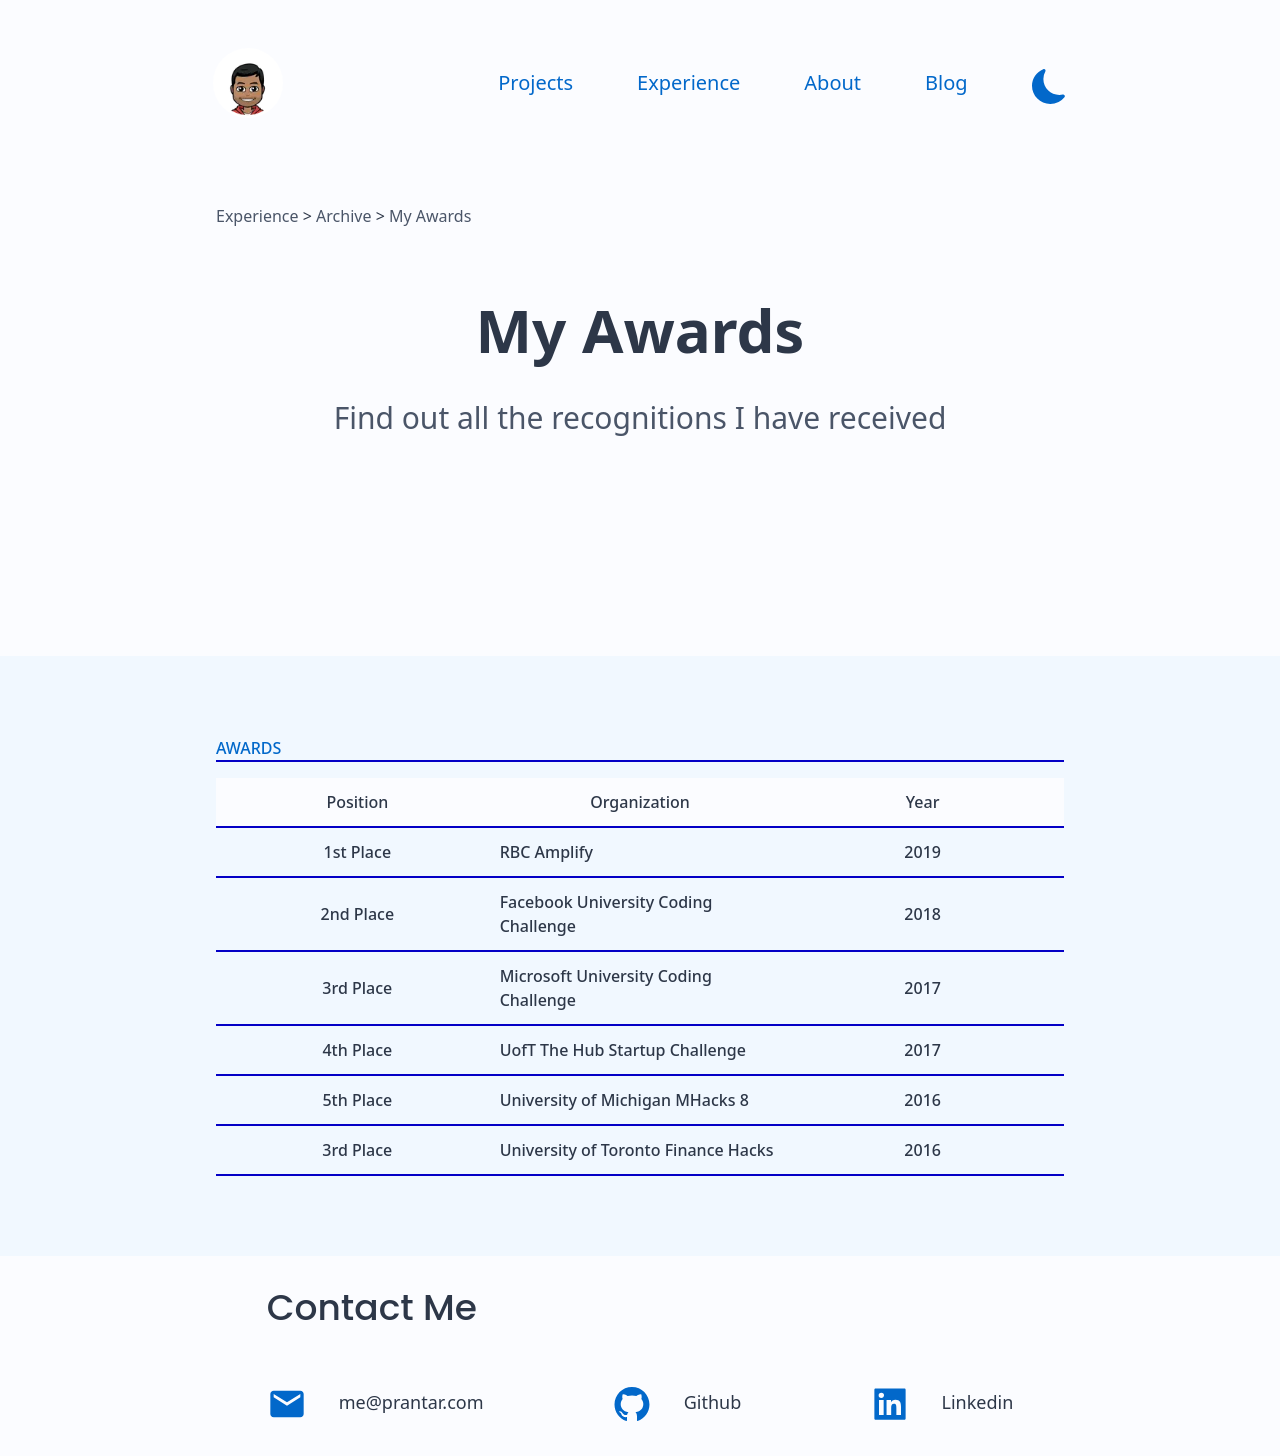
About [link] (832, 82)
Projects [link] (535, 82)
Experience (257, 216)
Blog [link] (946, 82)
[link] (248, 112)
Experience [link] (688, 82)
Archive (343, 216)
